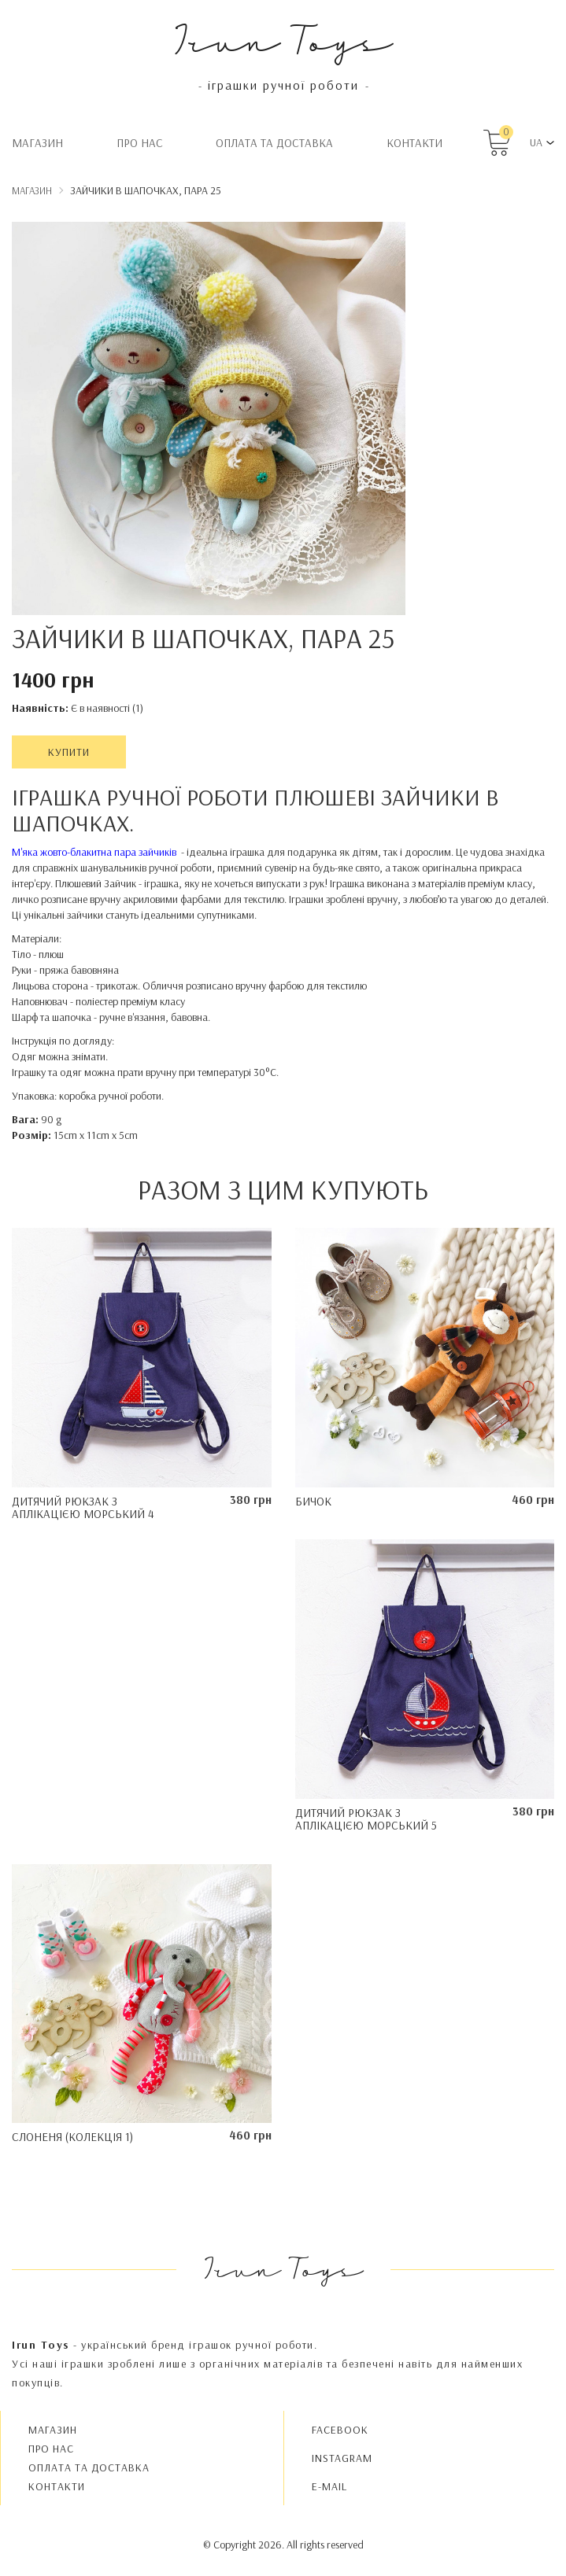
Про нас (140, 142)
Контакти (414, 142)
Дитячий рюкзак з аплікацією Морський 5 (366, 1819)
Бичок (313, 1501)
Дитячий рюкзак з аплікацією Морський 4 (83, 1508)
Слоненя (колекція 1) (72, 2136)
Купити (69, 752)
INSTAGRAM (342, 2458)
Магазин (37, 142)
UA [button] (536, 142)
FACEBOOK (340, 2430)
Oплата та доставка (274, 142)
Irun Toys (283, 39)
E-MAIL (329, 2486)
